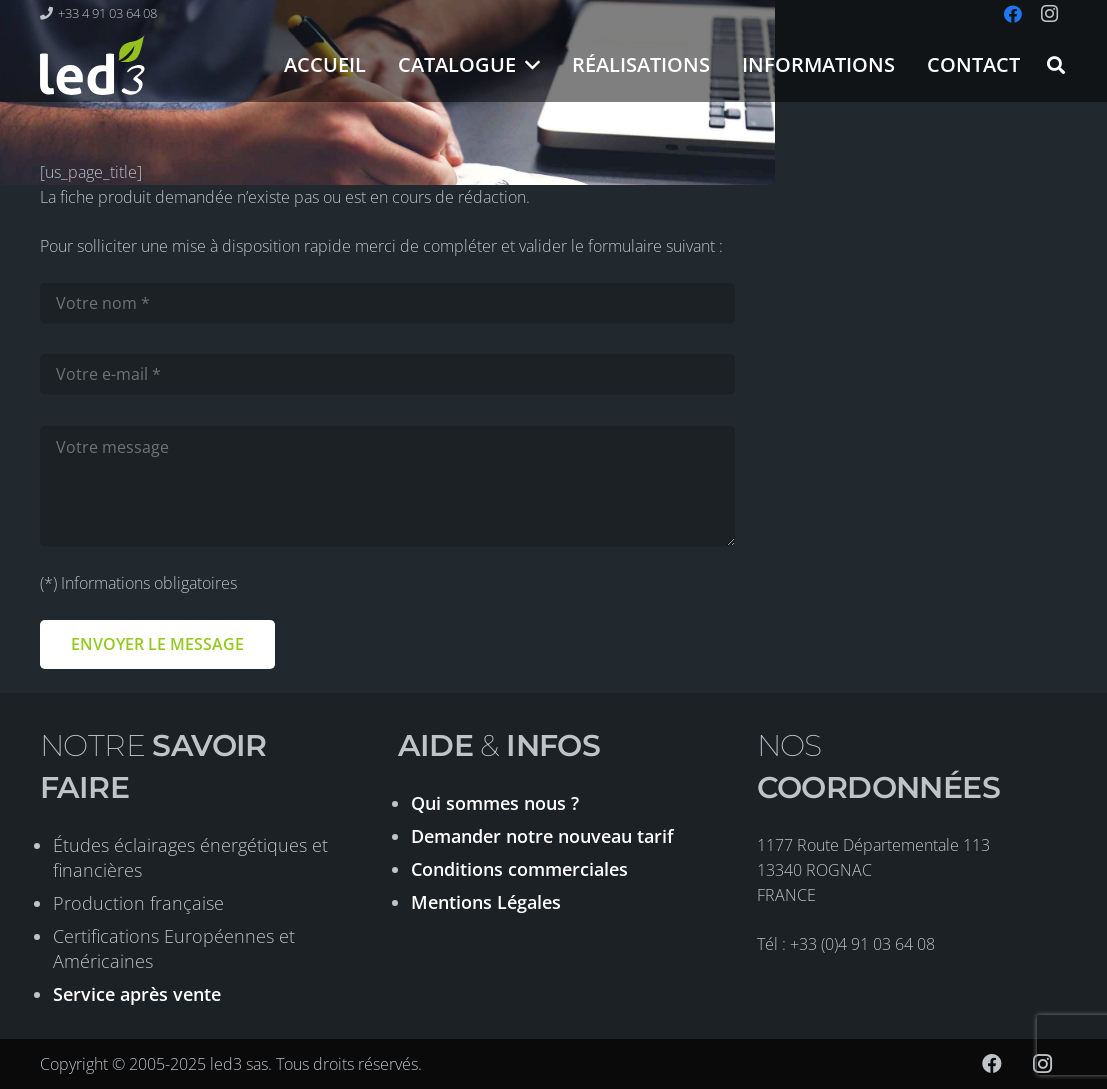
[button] (528, 65)
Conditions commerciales (519, 869)
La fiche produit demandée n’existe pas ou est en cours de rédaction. (285, 197)
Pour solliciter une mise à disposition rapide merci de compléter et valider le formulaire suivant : (381, 246)
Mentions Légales (486, 902)
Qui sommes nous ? (495, 803)
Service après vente (137, 994)
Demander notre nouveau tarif (542, 836)
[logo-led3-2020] (92, 65)
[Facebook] (992, 1064)
